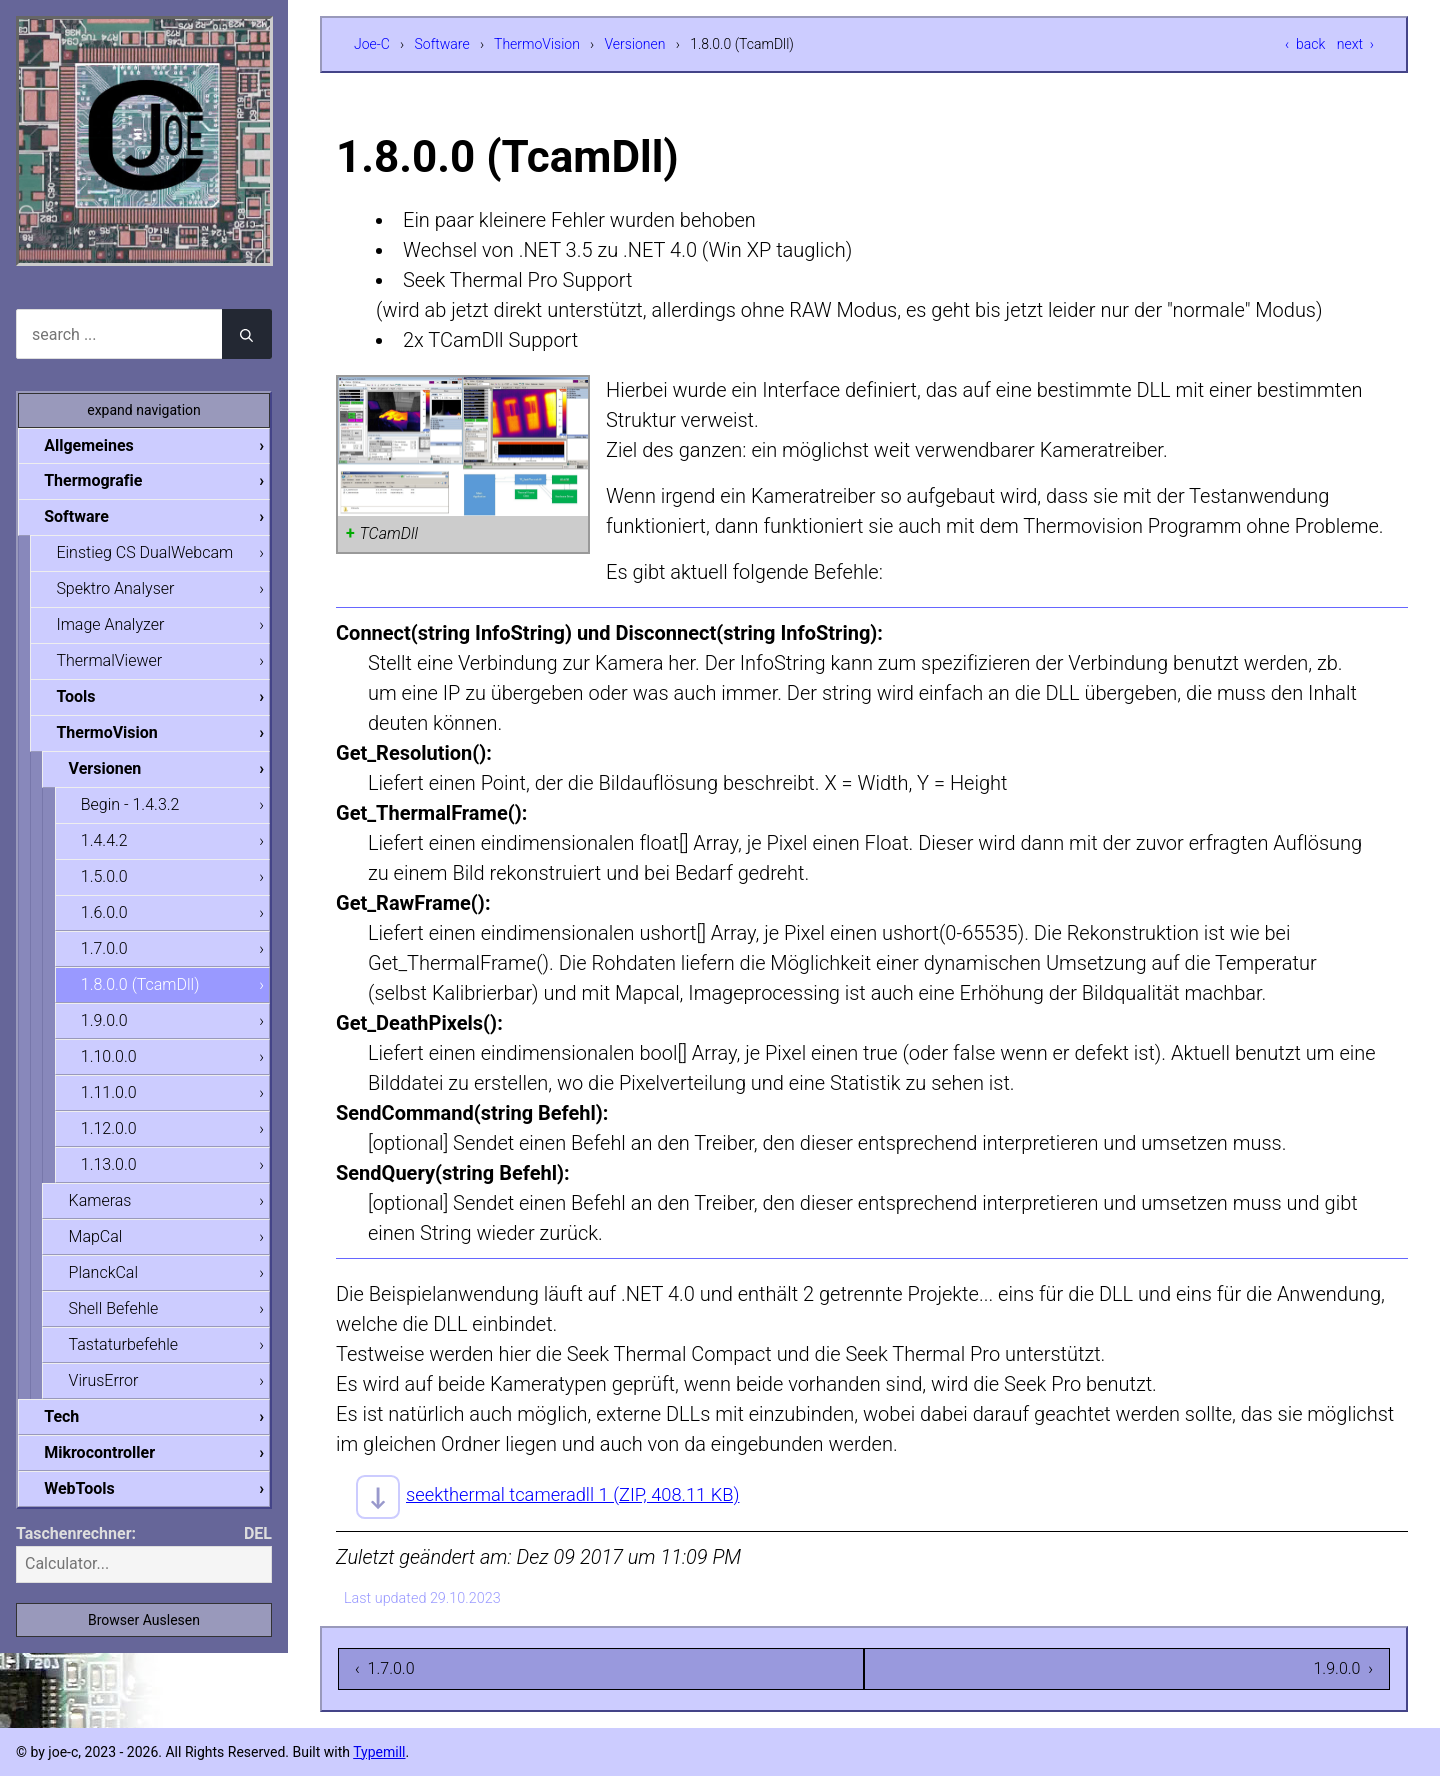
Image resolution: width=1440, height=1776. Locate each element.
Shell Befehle (120, 1318)
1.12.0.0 (116, 1136)
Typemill (379, 1752)
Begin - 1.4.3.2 (137, 808)
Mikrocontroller (106, 1463)
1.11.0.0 (116, 1100)
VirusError (110, 1391)
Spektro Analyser (122, 590)
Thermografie (100, 481)
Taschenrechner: (76, 1545)
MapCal (102, 1245)
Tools (82, 699)
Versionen (635, 44)
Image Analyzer (117, 626)
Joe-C (372, 44)
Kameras (106, 1209)
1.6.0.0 (111, 918)
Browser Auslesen (144, 1632)
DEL (258, 1545)
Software (442, 44)
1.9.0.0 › (1343, 1668)
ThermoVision (537, 44)
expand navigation (144, 410)
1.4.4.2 (111, 845)
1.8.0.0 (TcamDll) (147, 990)
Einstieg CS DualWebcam (151, 554)
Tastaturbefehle (130, 1354)
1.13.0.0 (116, 1172)
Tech (68, 1427)
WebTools (86, 1500)
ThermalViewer (116, 663)
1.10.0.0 (116, 1063)
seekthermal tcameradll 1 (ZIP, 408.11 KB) (588, 1495)
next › (1355, 44)
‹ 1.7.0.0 (385, 1668)
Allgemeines (96, 445)
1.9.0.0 (111, 1027)
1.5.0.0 (111, 881)
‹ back (1305, 44)
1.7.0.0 (111, 954)
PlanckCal (109, 1281)
